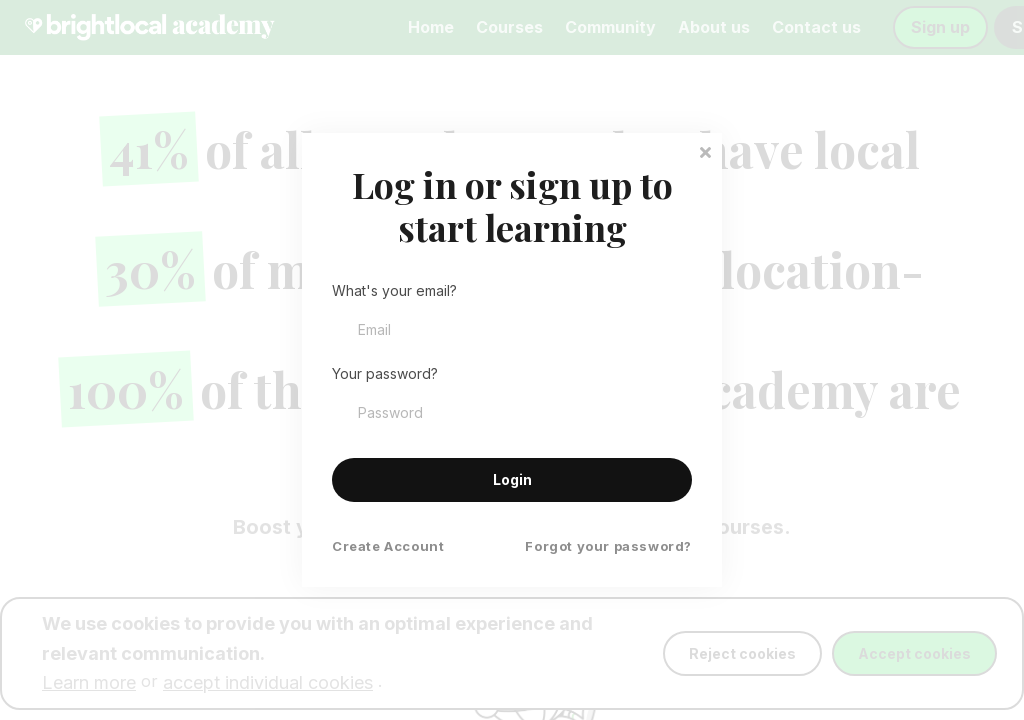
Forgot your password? (608, 547)
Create (388, 547)
